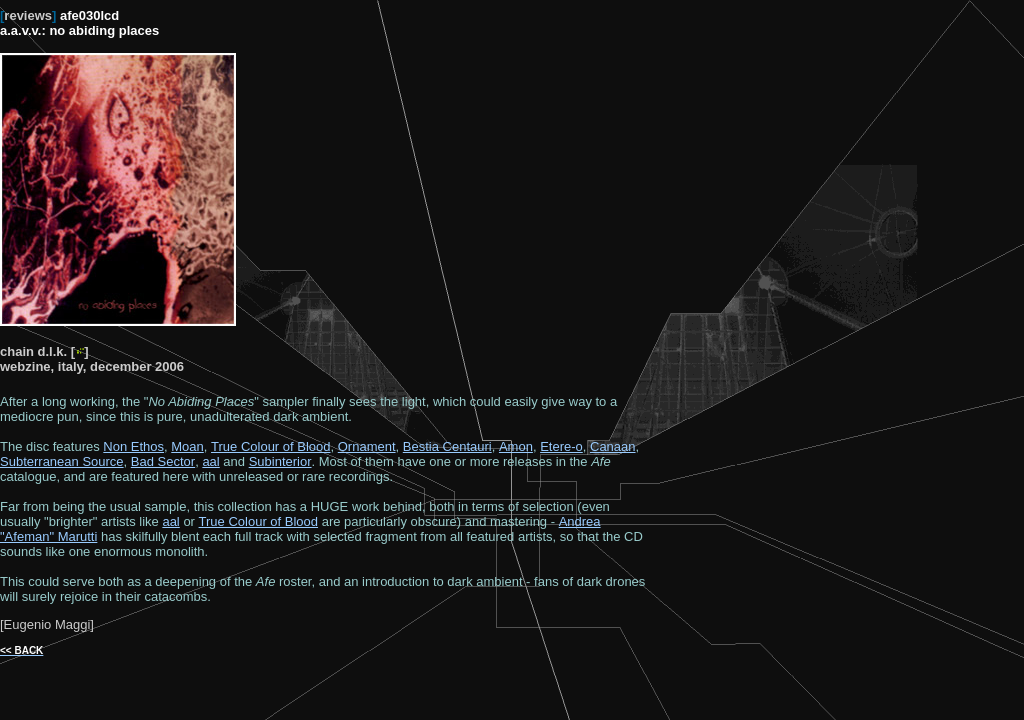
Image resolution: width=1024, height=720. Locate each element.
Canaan (613, 446)
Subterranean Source (62, 461)
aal (210, 461)
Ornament (367, 446)
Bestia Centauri (447, 446)
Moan (187, 446)
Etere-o (561, 446)
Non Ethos (133, 446)
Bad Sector (163, 461)
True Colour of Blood (270, 446)
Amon (516, 446)
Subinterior (280, 461)
